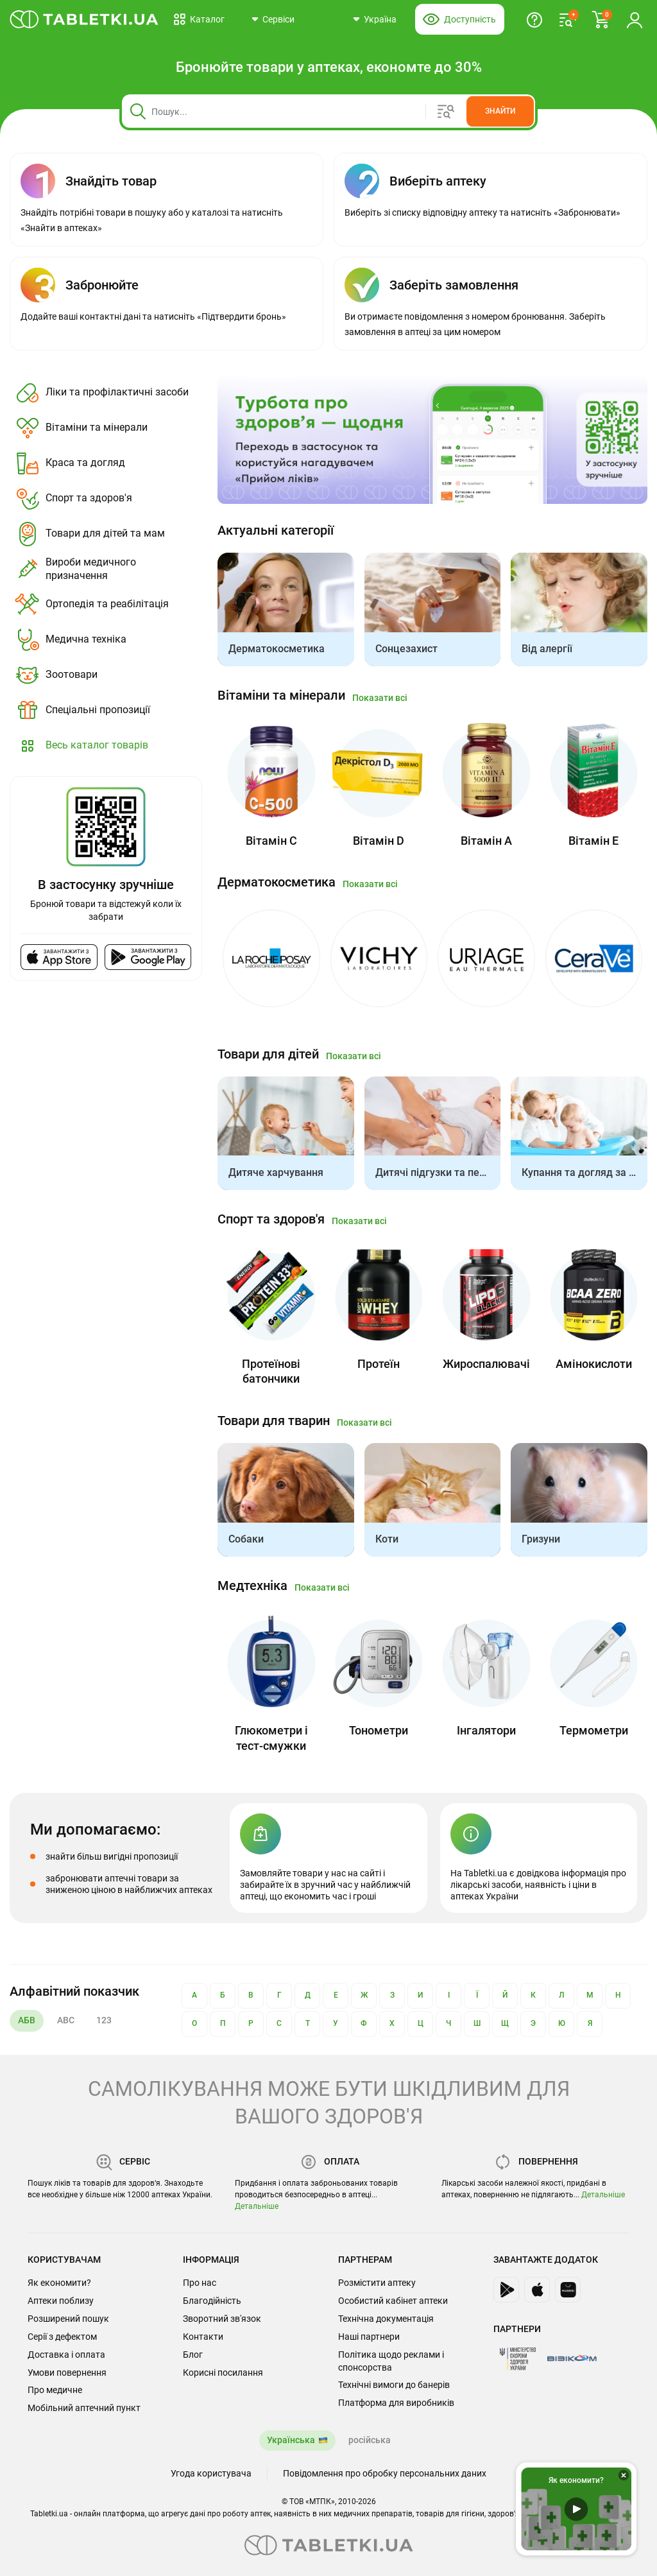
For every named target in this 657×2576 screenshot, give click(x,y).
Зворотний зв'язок (222, 2318)
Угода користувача (211, 2473)
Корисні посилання (223, 2372)
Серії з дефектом (62, 2336)
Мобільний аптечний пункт (84, 2408)
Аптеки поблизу (61, 2300)
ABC (65, 2020)
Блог (193, 2354)
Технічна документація (386, 2318)
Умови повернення (67, 2372)
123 (104, 2020)
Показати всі (379, 698)
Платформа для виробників (396, 2403)
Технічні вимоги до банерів (394, 2385)
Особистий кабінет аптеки (393, 2300)
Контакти (203, 2336)
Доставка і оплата (66, 2354)
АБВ (26, 2020)
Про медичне (55, 2390)
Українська (291, 2440)
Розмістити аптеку (377, 2283)
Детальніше (256, 2206)
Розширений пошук (68, 2318)
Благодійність (212, 2300)
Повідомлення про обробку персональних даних (384, 2473)
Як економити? (59, 2283)
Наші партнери (369, 2336)
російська (369, 2440)
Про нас (199, 2283)
